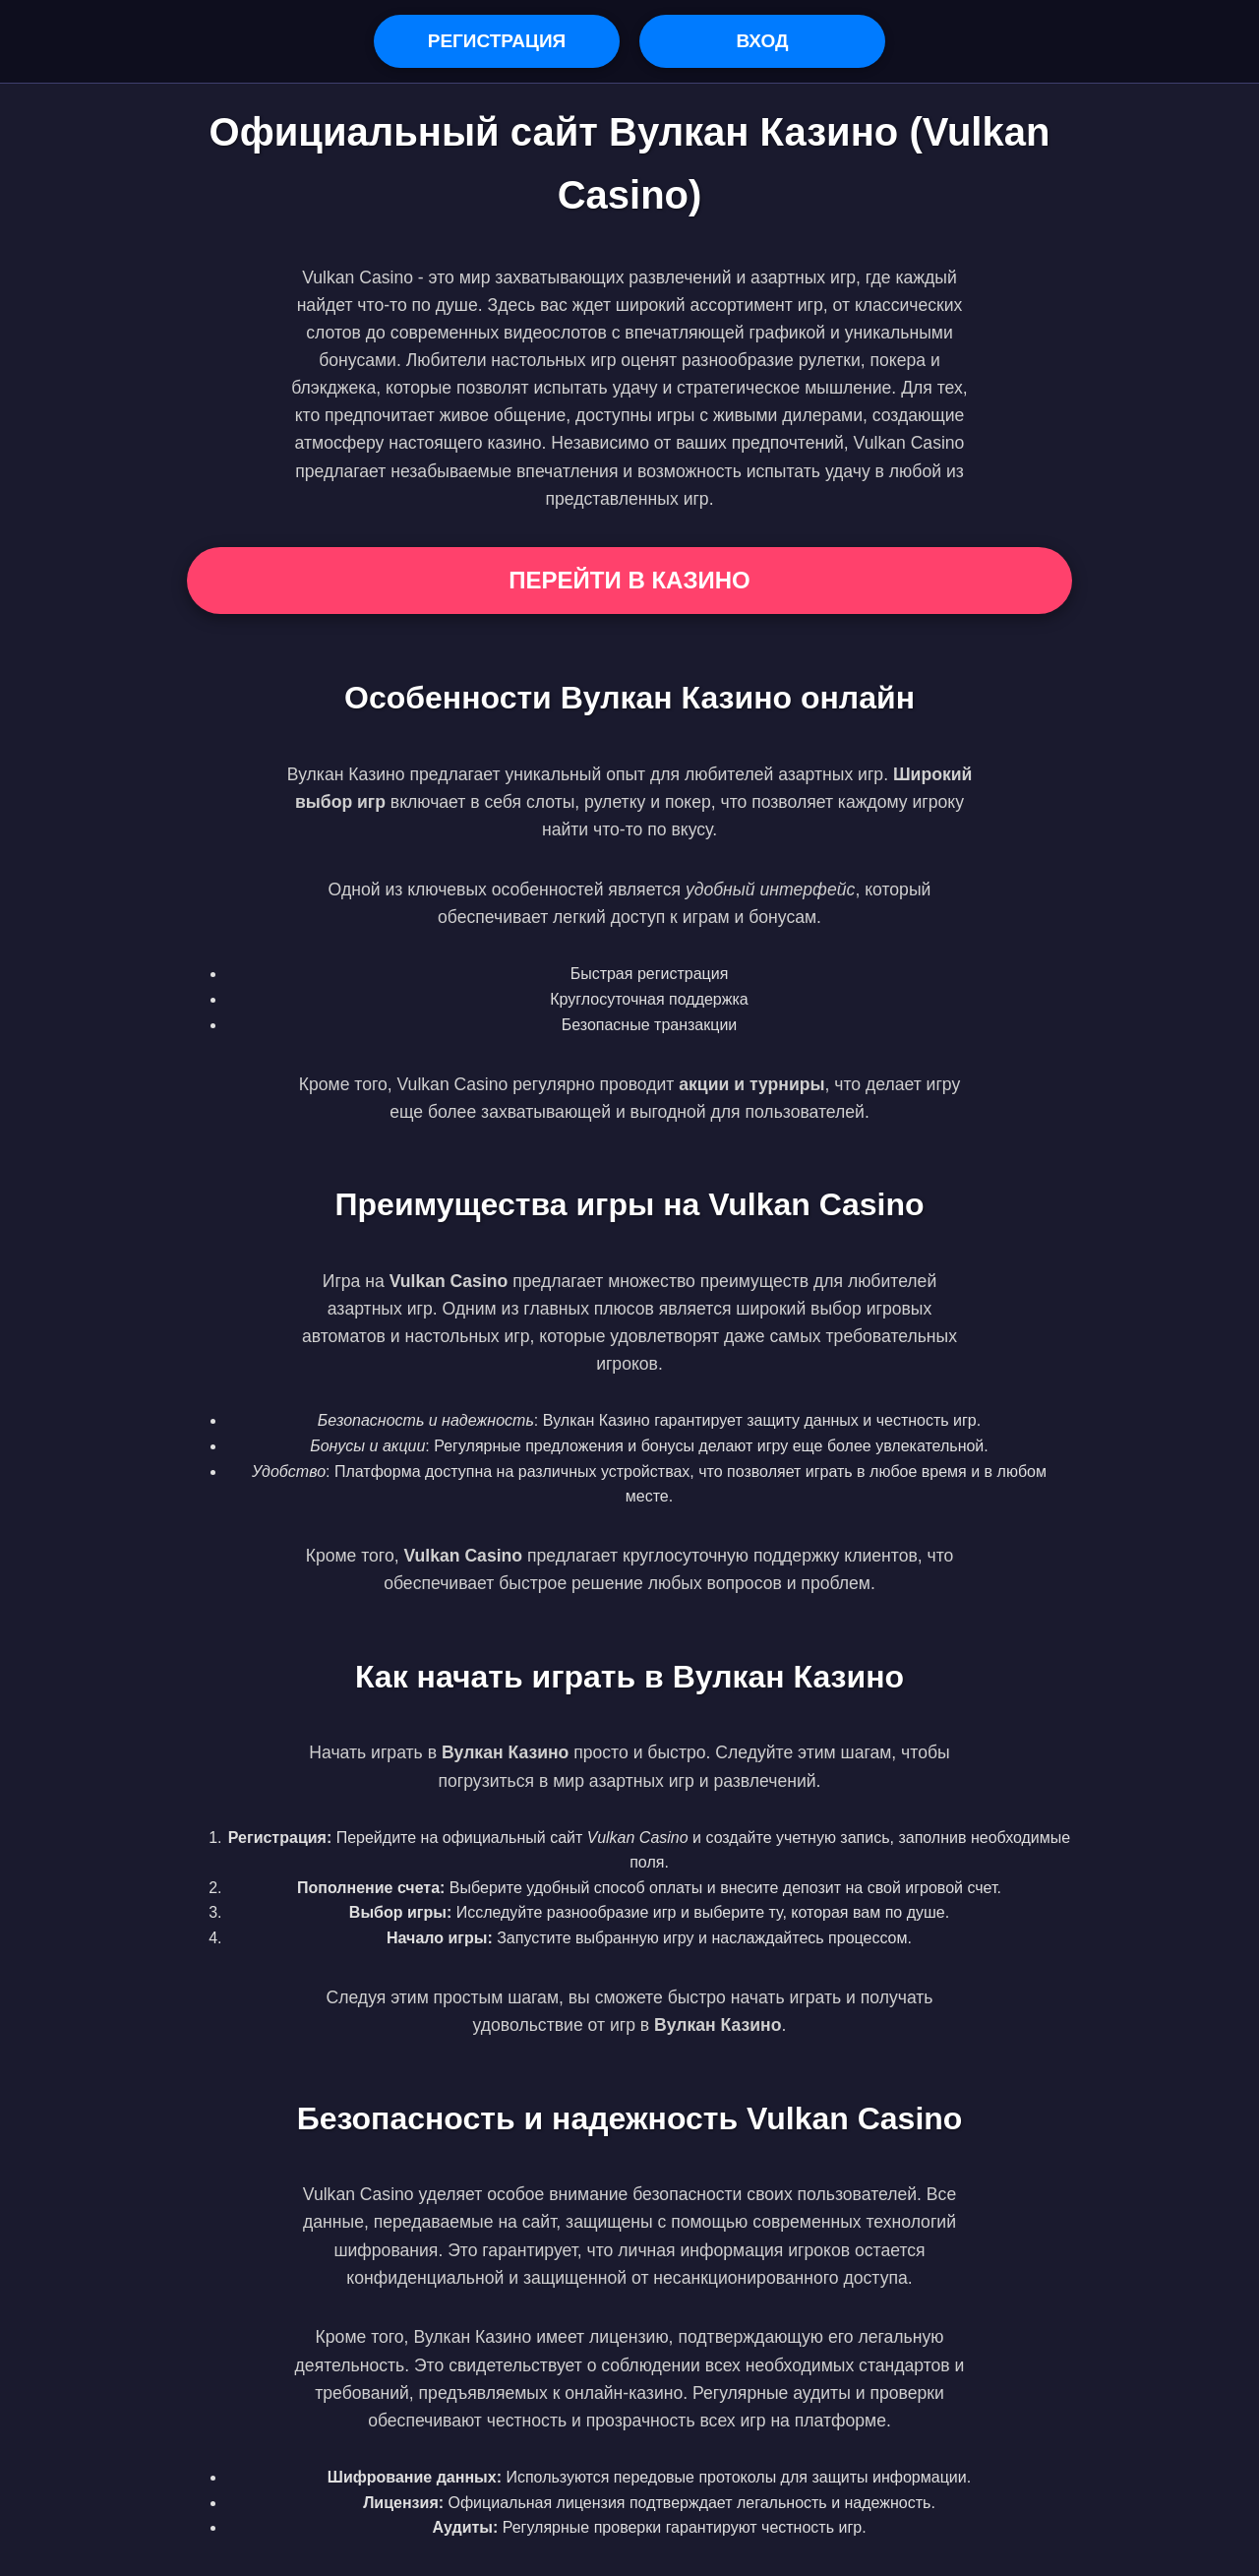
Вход (762, 41)
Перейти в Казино (629, 580)
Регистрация (497, 41)
